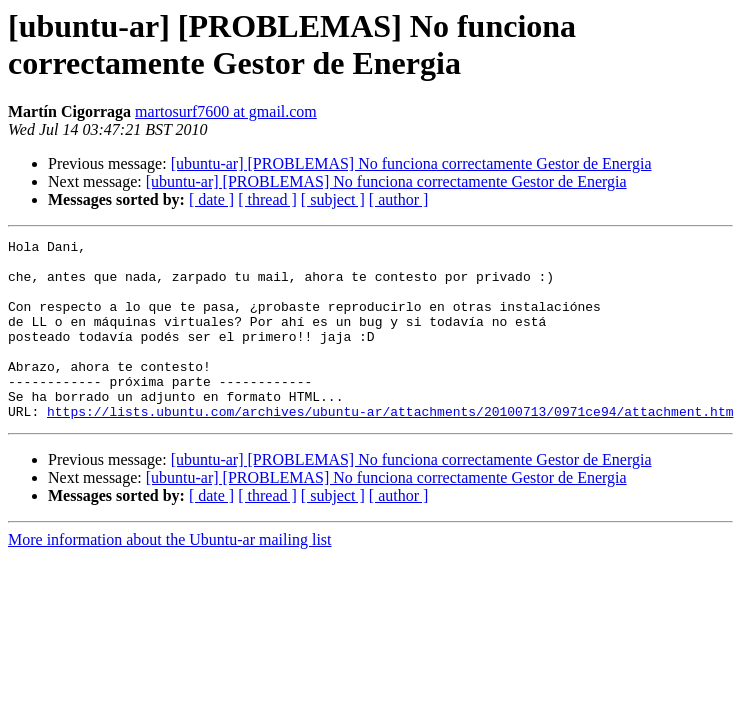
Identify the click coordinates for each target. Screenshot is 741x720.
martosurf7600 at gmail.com (226, 111)
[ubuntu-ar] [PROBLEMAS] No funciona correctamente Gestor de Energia (411, 163)
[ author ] (399, 199)
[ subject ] (333, 199)
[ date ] (211, 199)
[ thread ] (267, 199)
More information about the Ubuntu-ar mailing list (170, 575)
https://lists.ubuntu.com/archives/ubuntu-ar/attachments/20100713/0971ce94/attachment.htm (390, 447)
